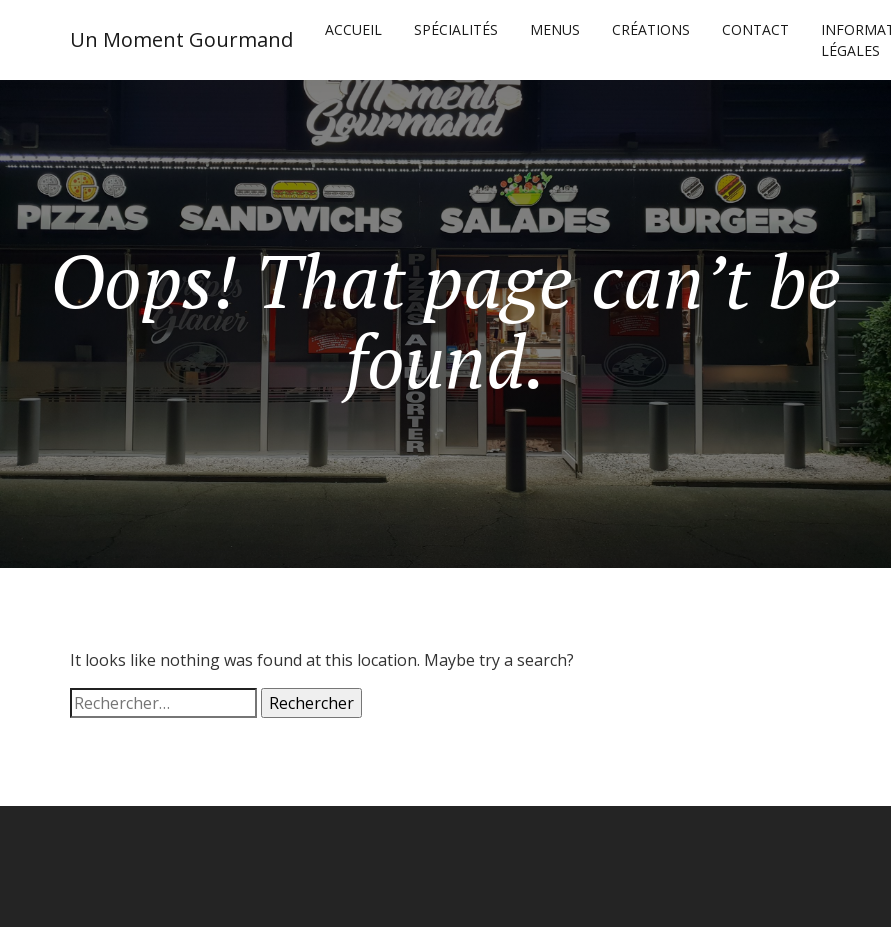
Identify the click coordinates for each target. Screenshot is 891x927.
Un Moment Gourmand (181, 39)
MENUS (555, 29)
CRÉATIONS (651, 29)
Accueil (353, 29)
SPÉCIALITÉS (456, 29)
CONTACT (755, 29)
